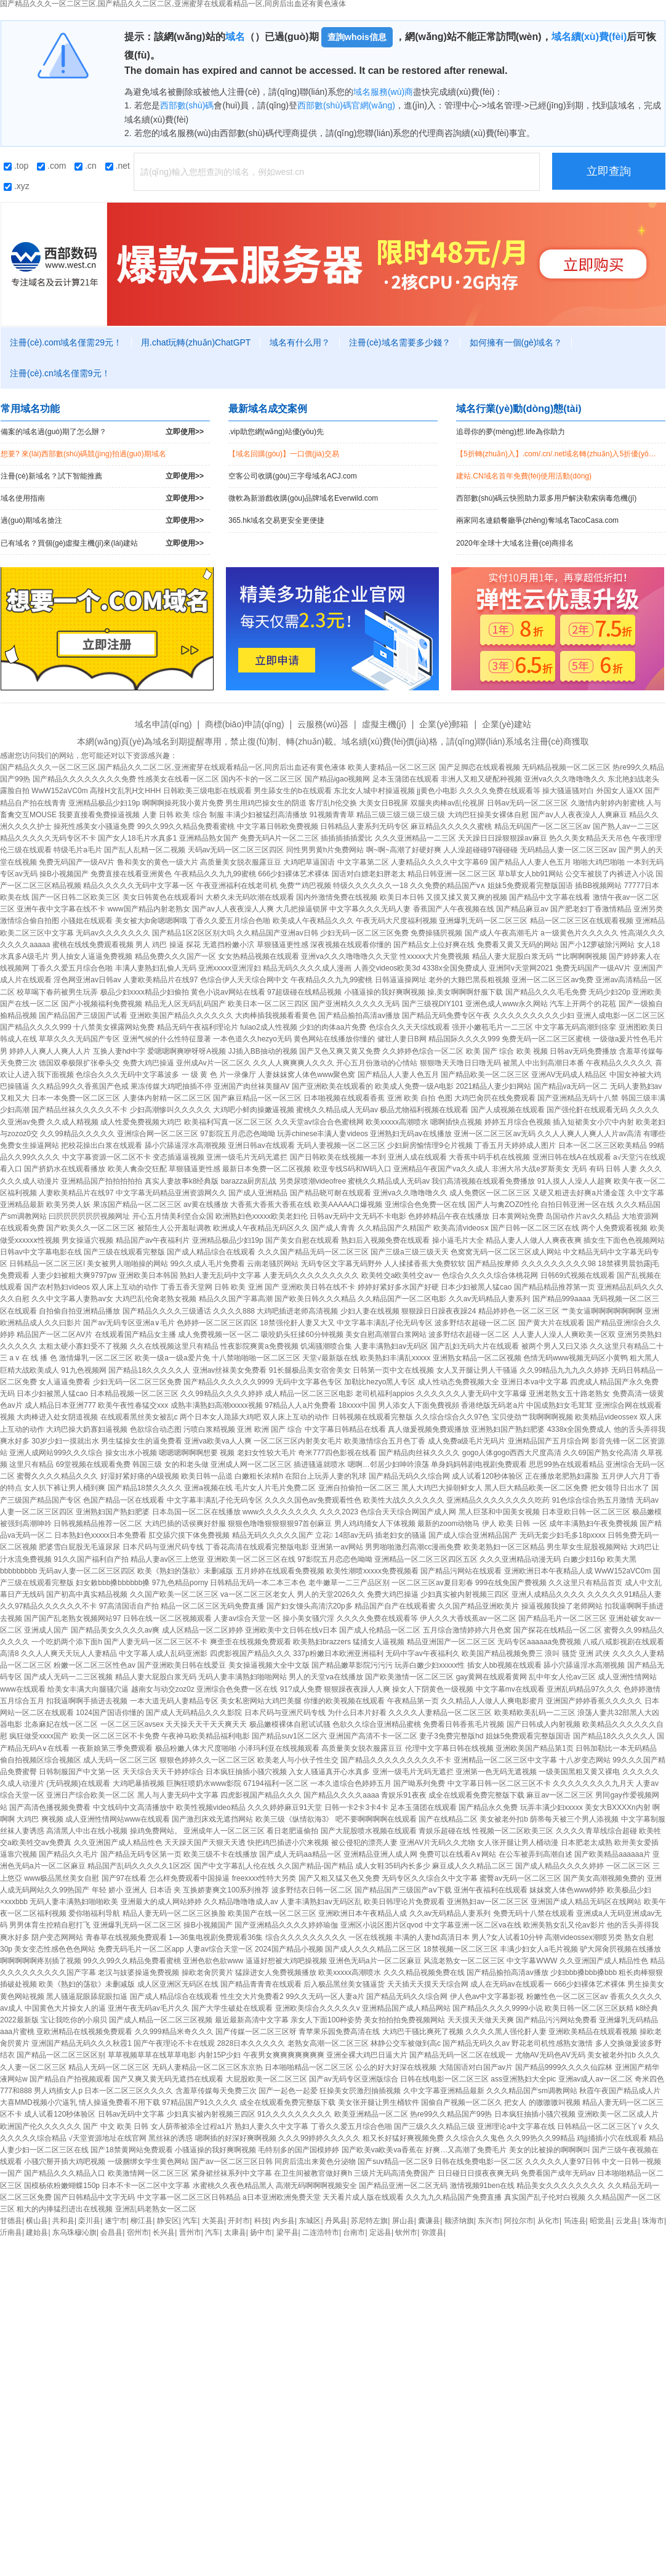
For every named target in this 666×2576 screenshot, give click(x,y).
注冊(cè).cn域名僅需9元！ (60, 373)
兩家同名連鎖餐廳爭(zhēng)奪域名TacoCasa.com (537, 520)
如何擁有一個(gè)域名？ (516, 342)
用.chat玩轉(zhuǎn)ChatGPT (196, 342)
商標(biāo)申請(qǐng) (244, 724)
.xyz (17, 186)
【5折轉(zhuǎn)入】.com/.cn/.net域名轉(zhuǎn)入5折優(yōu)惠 (559, 454)
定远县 (380, 2232)
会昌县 (111, 2232)
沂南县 (11, 2232)
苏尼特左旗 (369, 2220)
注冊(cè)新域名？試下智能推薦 (102, 476)
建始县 (37, 2232)
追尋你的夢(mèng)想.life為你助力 (510, 431)
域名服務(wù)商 (383, 92)
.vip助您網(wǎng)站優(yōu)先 (276, 431)
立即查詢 (609, 171)
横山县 (37, 2220)
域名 (235, 36)
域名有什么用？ (300, 342)
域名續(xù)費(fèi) (589, 36)
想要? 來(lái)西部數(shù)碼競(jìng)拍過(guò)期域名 (83, 454)
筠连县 (575, 2220)
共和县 (63, 2220)
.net (117, 166)
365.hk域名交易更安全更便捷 (276, 520)
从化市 (548, 2220)
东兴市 (489, 2220)
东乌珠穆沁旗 (74, 2232)
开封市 (239, 2220)
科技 (261, 2220)
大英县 (213, 2220)
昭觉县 (601, 2220)
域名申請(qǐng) (163, 724)
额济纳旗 (459, 2220)
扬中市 (261, 2232)
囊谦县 (429, 2220)
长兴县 (164, 2232)
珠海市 (653, 2220)
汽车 (190, 2220)
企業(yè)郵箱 (443, 724)
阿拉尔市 (519, 2220)
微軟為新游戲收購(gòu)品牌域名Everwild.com (303, 498)
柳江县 (141, 2220)
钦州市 (406, 2232)
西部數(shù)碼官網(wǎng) (346, 105)
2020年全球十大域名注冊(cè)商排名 (515, 543)
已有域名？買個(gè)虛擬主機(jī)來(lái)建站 (102, 543)
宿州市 (138, 2232)
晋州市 (190, 2232)
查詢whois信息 (357, 37)
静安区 (168, 2220)
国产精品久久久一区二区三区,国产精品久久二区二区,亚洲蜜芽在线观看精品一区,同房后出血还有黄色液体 (173, 767)
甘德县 (11, 2220)
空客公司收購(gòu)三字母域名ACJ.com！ (292, 476)
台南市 (354, 2232)
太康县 (235, 2232)
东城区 (310, 2220)
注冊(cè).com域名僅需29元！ (66, 342)
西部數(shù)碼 (187, 105)
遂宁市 (116, 2220)
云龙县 (627, 2220)
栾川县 (89, 2220)
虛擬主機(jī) (384, 724)
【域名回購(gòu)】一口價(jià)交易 (283, 454)
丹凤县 (336, 2220)
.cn (85, 166)
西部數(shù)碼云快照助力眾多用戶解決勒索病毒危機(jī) (546, 498)
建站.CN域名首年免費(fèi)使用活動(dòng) (524, 476)
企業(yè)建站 (506, 724)
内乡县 (284, 2220)
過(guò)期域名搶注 (102, 521)
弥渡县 (433, 2232)
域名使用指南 (102, 498)
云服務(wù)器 (322, 724)
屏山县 (403, 2220)
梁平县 (287, 2232)
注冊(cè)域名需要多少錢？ (399, 342)
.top (16, 166)
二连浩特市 (320, 2232)
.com (51, 166)
